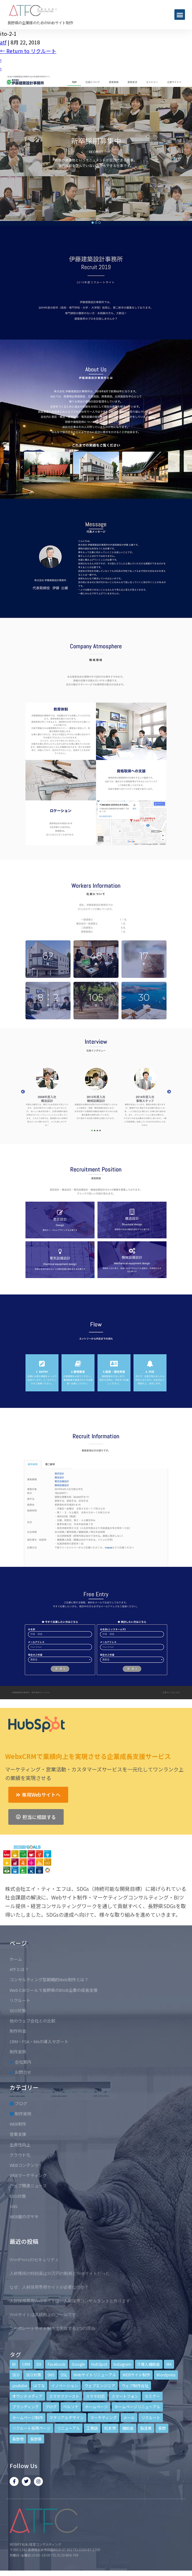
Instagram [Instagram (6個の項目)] (122, 2364)
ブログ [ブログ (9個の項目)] (51, 2406)
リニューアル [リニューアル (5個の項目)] (68, 2428)
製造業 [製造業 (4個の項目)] (146, 2428)
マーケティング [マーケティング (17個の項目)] (103, 2417)
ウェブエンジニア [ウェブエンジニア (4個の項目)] (99, 2385)
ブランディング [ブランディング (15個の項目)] (25, 2406)
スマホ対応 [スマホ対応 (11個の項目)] (95, 2396)
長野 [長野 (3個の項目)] (162, 2428)
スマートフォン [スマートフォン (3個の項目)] (124, 2396)
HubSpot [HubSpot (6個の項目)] (99, 2364)
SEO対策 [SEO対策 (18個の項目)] (33, 2374)
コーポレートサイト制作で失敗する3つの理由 (52, 2328)
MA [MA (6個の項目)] (169, 2364)
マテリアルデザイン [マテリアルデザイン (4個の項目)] (66, 2417)
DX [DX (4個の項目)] (38, 2364)
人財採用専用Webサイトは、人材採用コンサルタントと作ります (70, 2300)
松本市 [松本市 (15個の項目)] (110, 2428)
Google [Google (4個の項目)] (78, 2364)
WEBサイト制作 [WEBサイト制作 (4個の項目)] (136, 2374)
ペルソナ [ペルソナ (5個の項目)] (70, 2406)
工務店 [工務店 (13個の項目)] (92, 2428)
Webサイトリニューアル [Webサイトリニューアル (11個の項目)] (95, 2374)
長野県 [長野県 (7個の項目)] (36, 2439)
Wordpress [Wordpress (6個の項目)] (165, 2374)
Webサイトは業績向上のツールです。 (45, 2314)
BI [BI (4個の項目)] (14, 2364)
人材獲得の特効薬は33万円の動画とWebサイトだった (60, 2273)
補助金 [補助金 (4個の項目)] (128, 2428)
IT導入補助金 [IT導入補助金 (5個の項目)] (149, 2364)
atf (3, 42)
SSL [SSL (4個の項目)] (64, 2374)
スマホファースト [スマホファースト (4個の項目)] (64, 2396)
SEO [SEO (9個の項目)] (16, 2374)
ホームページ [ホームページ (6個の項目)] (96, 2406)
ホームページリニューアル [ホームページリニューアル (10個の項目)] (137, 2406)
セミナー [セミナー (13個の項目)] (152, 2396)
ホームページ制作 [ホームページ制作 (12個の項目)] (27, 2417)
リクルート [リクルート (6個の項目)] (150, 2417)
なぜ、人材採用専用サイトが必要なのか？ (49, 2287)
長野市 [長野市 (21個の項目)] (18, 2439)
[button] (180, 14)
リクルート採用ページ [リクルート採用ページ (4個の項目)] (31, 2428)
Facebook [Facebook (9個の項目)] (56, 2364)
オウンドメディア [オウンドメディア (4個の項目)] (27, 2396)
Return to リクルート (28, 51)
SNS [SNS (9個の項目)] (50, 2374)
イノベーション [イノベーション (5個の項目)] (64, 2385)
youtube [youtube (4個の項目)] (19, 2385)
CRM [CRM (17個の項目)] (26, 2364)
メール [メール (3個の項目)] (129, 2417)
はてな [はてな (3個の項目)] (39, 2385)
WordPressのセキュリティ (34, 2259)
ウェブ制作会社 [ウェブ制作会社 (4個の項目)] (135, 2385)
